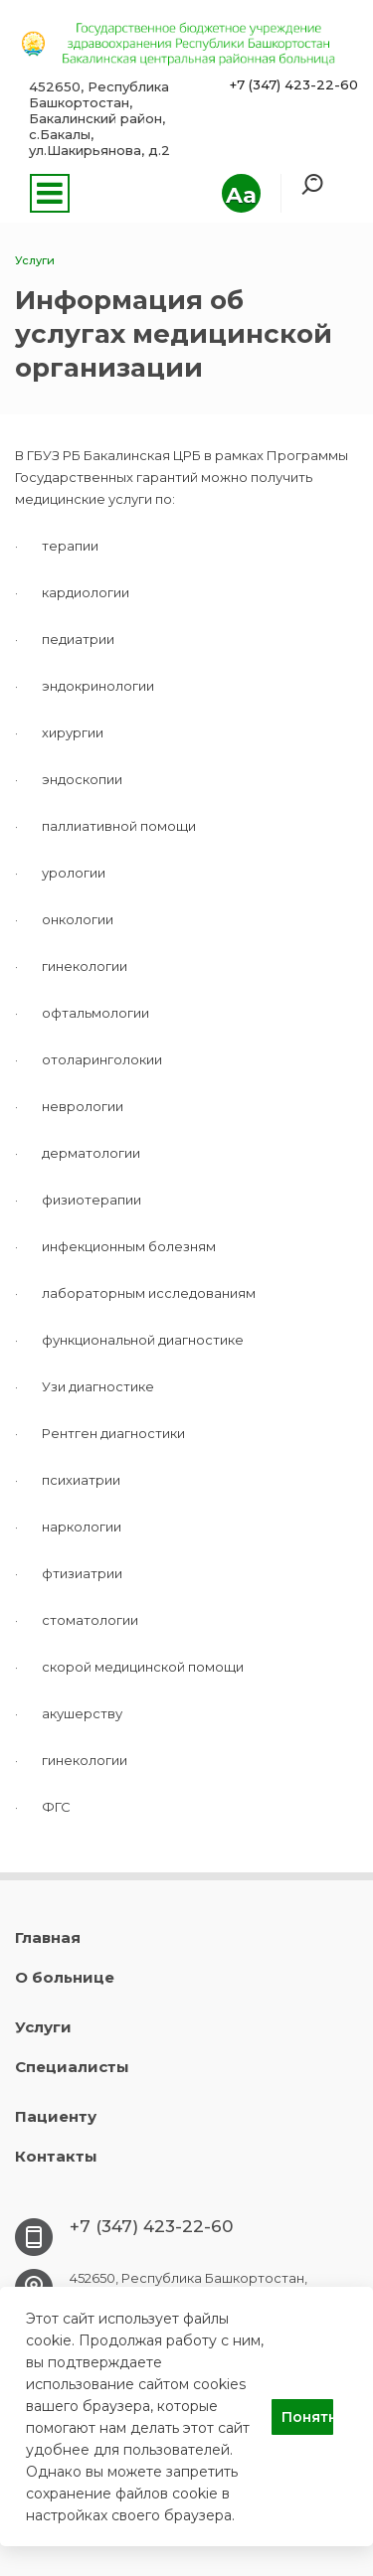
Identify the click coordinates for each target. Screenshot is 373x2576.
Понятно (307, 2417)
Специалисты (72, 2066)
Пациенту (55, 2116)
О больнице (64, 1977)
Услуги (43, 2026)
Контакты (56, 2156)
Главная (48, 1937)
